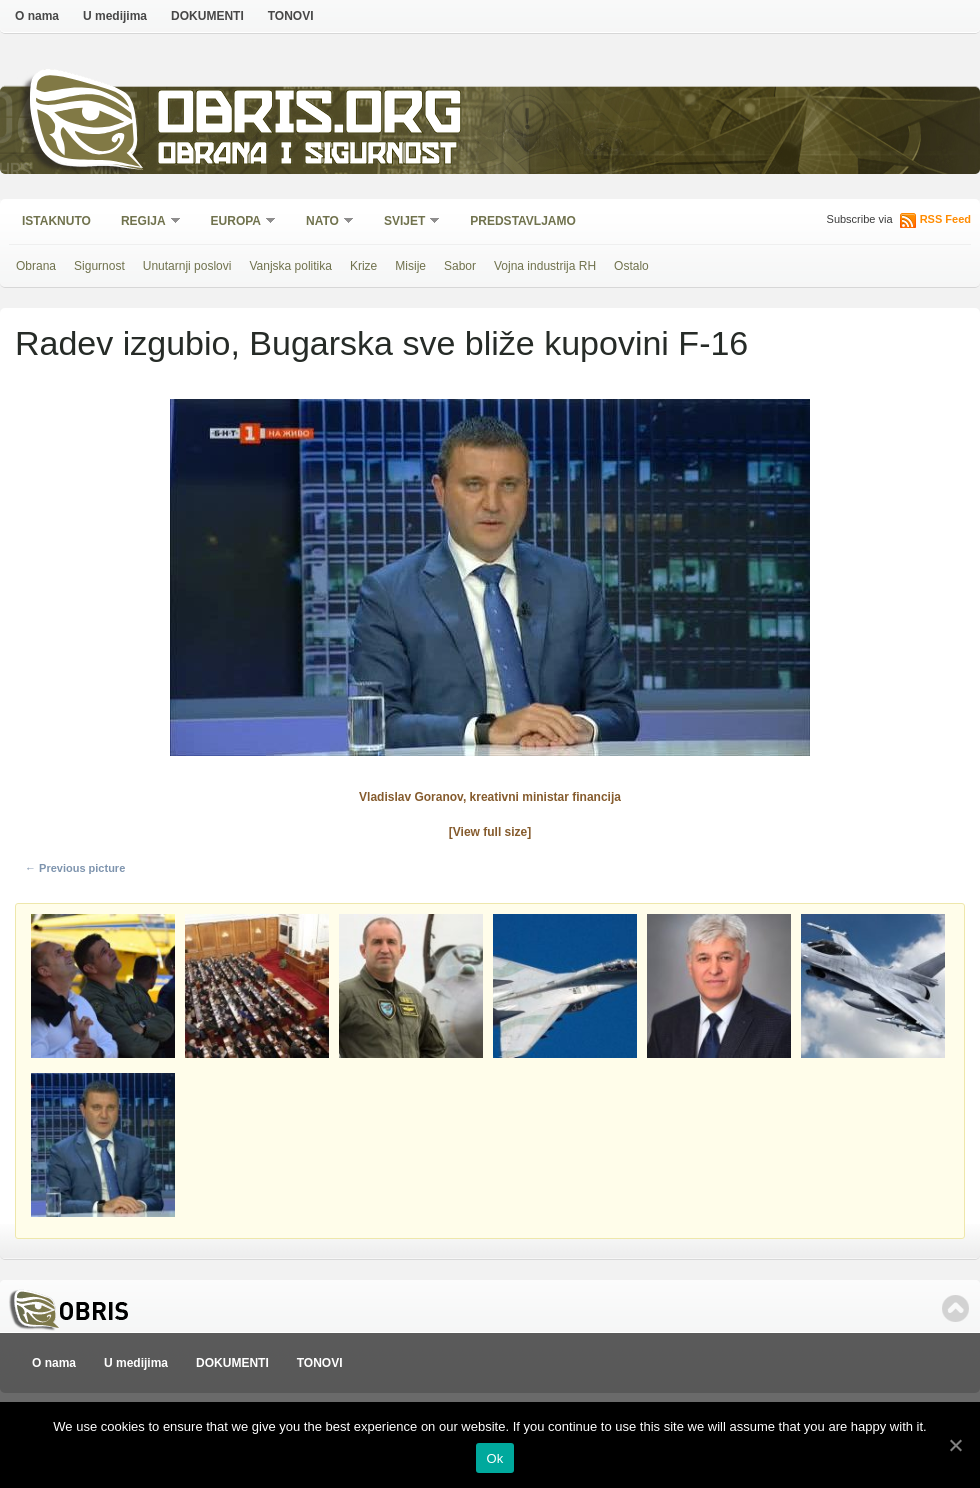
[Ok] (955, 1445)
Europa (237, 222)
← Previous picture (75, 868)
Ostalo (631, 266)
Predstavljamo (523, 221)
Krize (363, 266)
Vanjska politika (290, 266)
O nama (37, 16)
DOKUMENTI (207, 16)
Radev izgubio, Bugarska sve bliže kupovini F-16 (381, 343)
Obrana (36, 266)
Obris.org (310, 117)
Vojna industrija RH (545, 266)
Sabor (460, 266)
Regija (144, 222)
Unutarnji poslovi (187, 266)
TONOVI (291, 16)
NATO (323, 222)
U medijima (115, 16)
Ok (494, 1458)
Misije (410, 266)
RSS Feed (945, 219)
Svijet (405, 222)
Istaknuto (56, 221)
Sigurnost (99, 266)
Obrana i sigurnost (306, 156)
